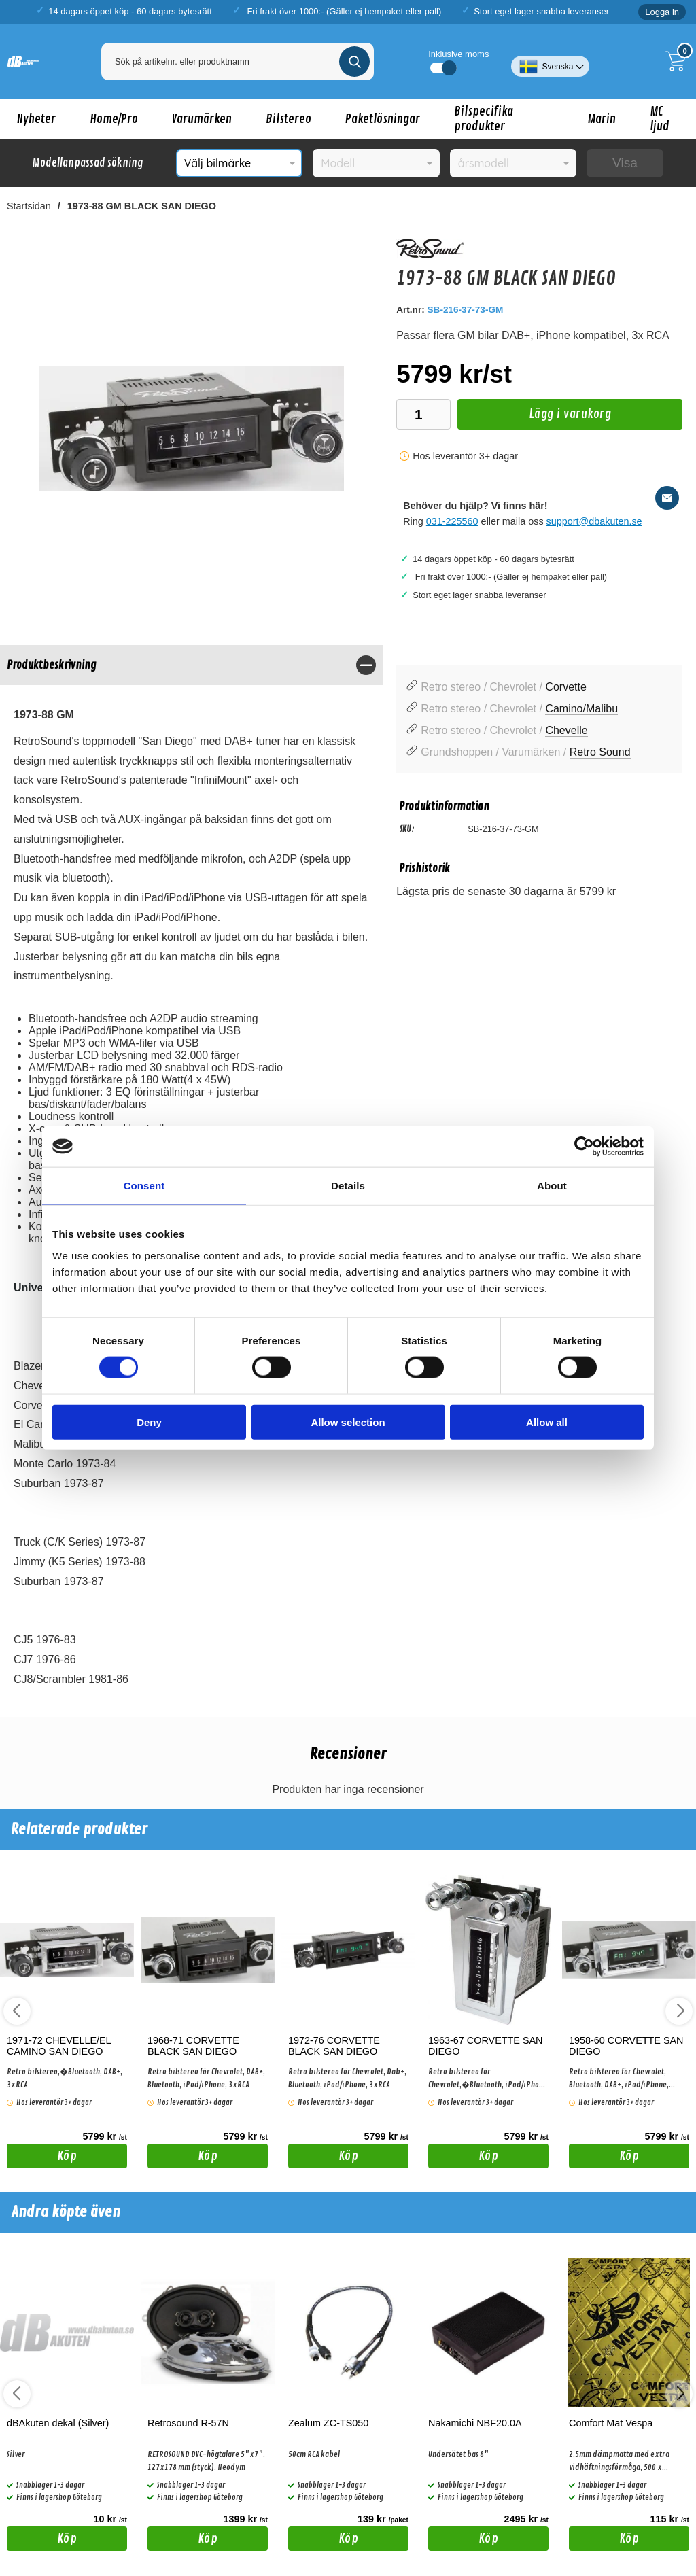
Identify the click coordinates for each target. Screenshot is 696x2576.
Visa (625, 163)
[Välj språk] (550, 61)
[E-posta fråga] (667, 498)
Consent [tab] (144, 1185)
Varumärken (202, 118)
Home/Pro (114, 118)
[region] (191, 665)
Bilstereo (288, 118)
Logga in (662, 12)
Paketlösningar (382, 118)
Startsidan (29, 206)
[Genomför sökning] (354, 61)
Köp (42, 2158)
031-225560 (452, 521)
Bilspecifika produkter (483, 119)
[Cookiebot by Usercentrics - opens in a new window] (584, 1146)
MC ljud (659, 119)
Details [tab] (348, 1185)
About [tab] (552, 1185)
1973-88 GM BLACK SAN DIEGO (141, 206)
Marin (601, 118)
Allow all (547, 1421)
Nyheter (36, 118)
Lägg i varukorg (534, 418)
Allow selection (348, 1421)
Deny (149, 1421)
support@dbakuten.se (594, 521)
